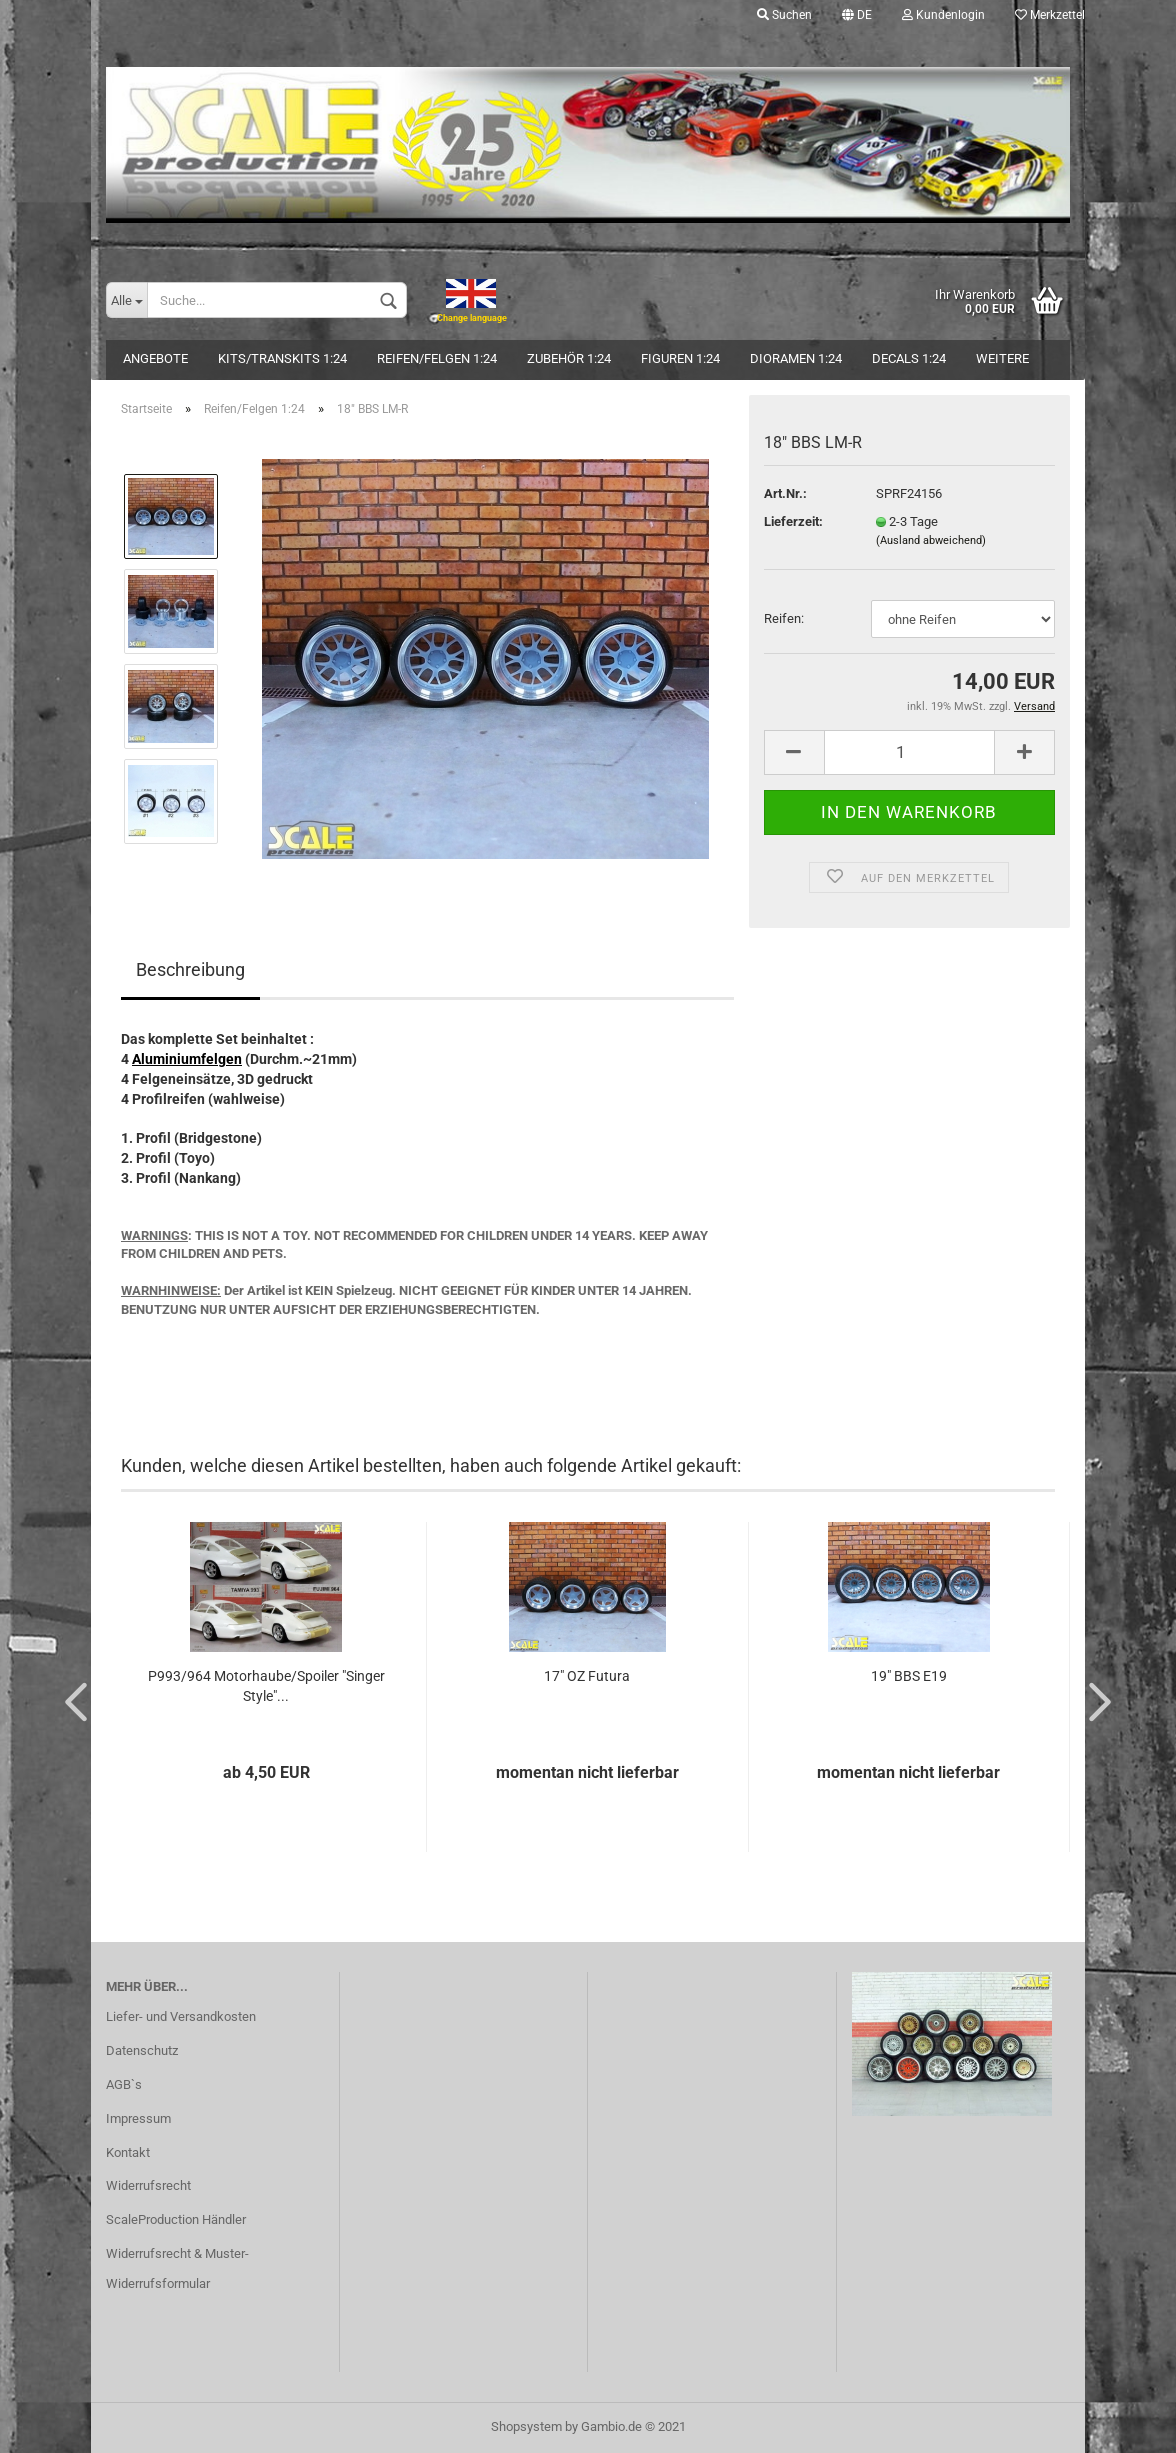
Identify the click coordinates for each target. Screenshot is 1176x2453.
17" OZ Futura (587, 1676)
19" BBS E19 (909, 1676)
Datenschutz (142, 2050)
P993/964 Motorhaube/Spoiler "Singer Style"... (266, 1686)
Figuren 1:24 (680, 358)
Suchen (784, 15)
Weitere (1002, 358)
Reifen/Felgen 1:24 (437, 358)
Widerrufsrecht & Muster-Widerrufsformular (177, 2268)
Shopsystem (526, 2426)
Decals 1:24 (909, 358)
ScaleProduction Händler (176, 2219)
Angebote (155, 358)
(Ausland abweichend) (931, 540)
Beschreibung (190, 969)
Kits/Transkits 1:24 (282, 358)
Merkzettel (1050, 15)
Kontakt (128, 2152)
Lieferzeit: (793, 521)
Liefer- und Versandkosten (181, 2016)
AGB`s (124, 2084)
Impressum (138, 2118)
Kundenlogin (943, 15)
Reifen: (784, 618)
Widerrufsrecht (148, 2185)
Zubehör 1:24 (569, 358)
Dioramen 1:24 (796, 358)
